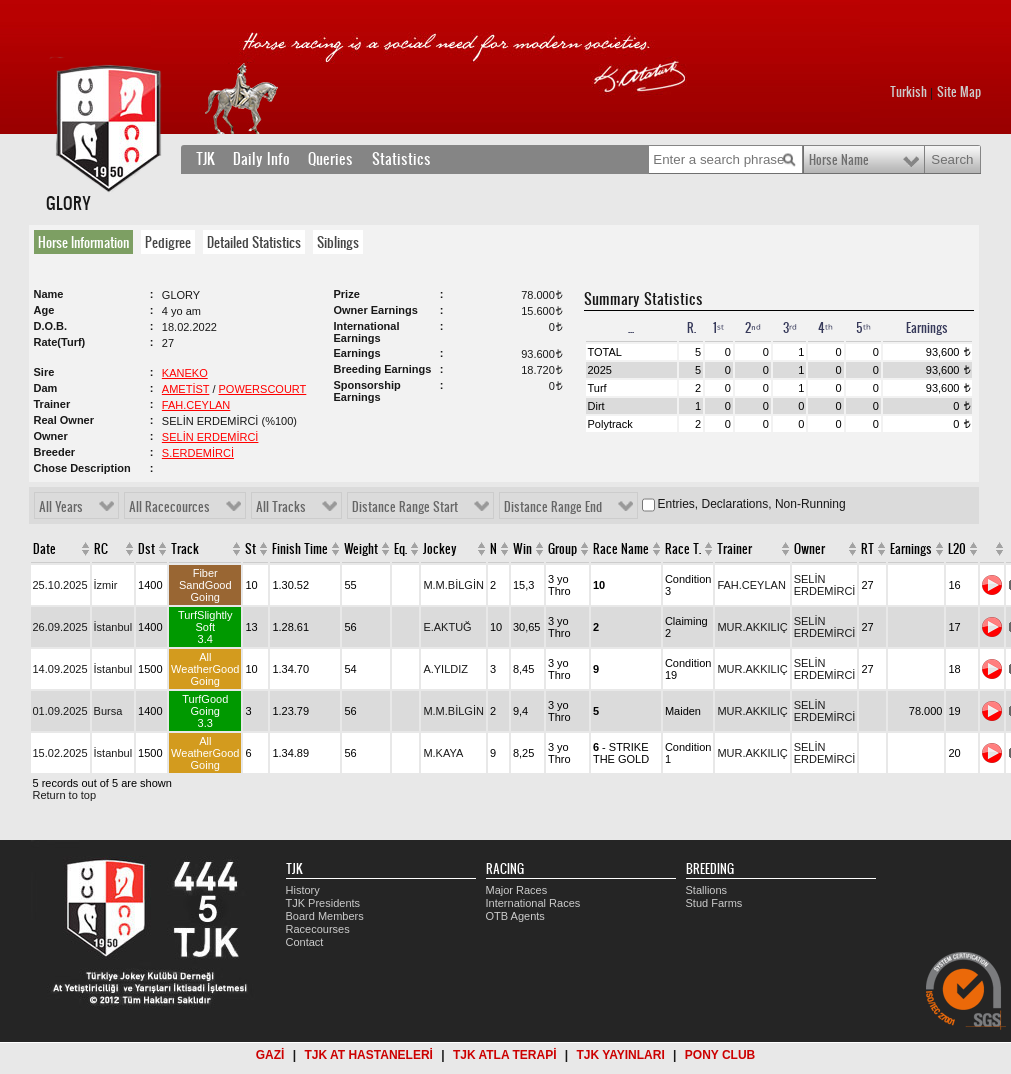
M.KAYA (443, 753)
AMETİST (185, 389)
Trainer (734, 549)
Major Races (517, 890)
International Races (533, 903)
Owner (809, 549)
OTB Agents (515, 916)
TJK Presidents (323, 903)
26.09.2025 (60, 627)
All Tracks (281, 507)
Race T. (683, 549)
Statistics (401, 159)
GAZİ (270, 1055)
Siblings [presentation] (338, 242)
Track (185, 549)
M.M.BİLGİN (453, 585)
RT (867, 549)
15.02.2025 (60, 753)
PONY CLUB (720, 1055)
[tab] (87, 242)
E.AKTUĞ (447, 627)
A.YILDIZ (445, 669)
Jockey (440, 549)
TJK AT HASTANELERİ (368, 1055)
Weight (361, 549)
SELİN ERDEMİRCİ (210, 437)
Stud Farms (714, 903)
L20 (957, 549)
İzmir (106, 585)
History (303, 890)
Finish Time (300, 549)
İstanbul (113, 627)
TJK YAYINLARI (621, 1055)
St (250, 549)
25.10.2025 (60, 585)
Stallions (707, 890)
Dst (146, 549)
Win (522, 549)
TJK (205, 159)
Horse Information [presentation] (83, 242)
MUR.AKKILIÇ (752, 627)
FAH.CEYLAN (196, 405)
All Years (61, 507)
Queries (330, 159)
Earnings (911, 549)
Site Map (959, 92)
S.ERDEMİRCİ (198, 453)
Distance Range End (553, 507)
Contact (305, 942)
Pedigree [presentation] (168, 242)
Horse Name (839, 160)
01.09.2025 (60, 711)
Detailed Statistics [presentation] (254, 242)
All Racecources (169, 507)
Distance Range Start (405, 507)
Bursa (108, 711)
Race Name (621, 549)
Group (562, 549)
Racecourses (318, 929)
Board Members (325, 916)
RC (101, 549)
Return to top (65, 795)
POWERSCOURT (263, 389)
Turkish (908, 92)
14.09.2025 (60, 669)
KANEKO (185, 373)
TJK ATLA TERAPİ (505, 1055)
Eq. (400, 549)
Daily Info (261, 159)
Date (44, 549)
